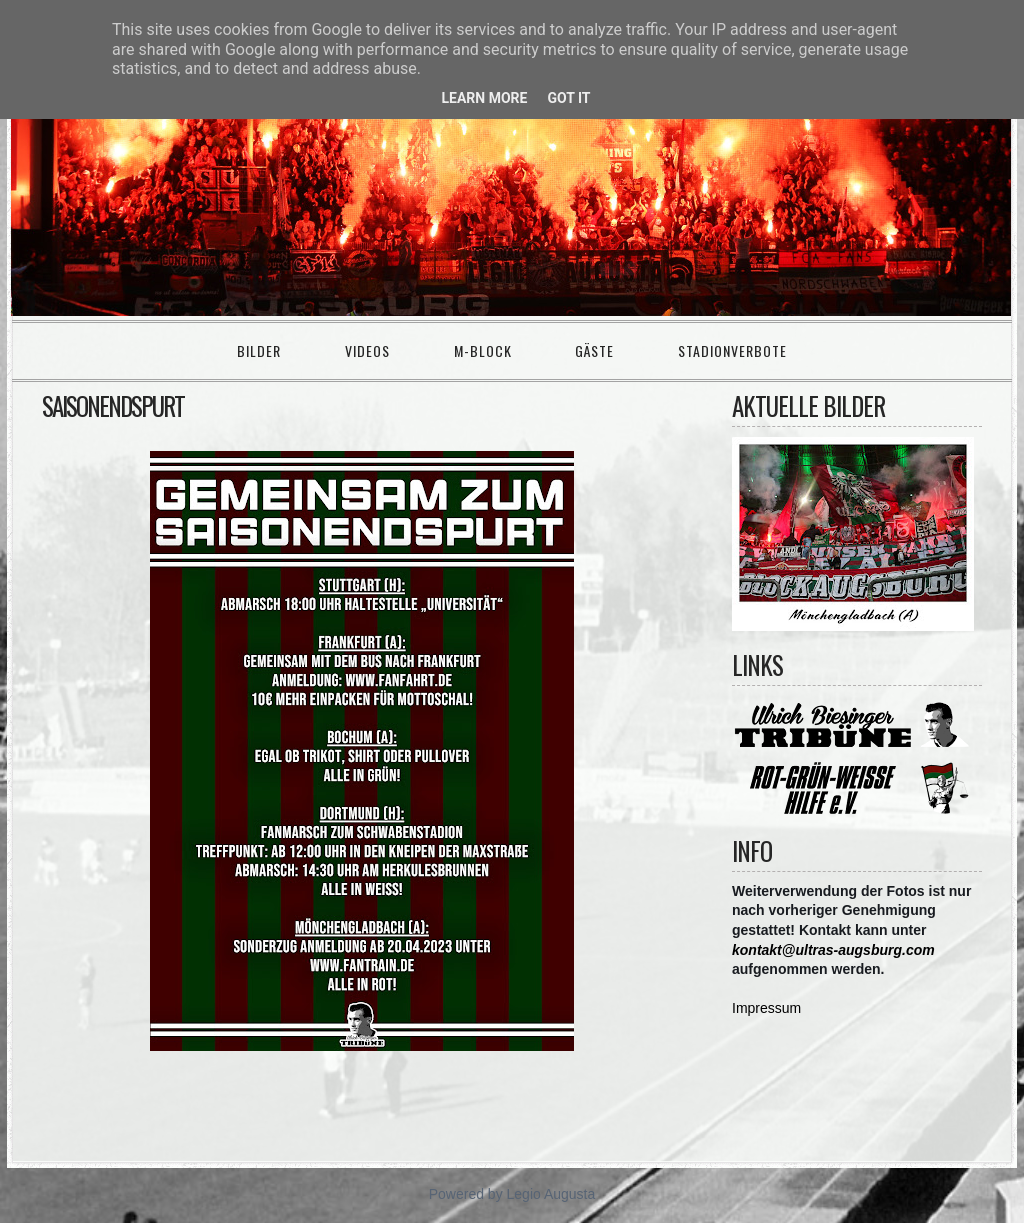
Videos (367, 350)
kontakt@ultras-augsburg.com (833, 950)
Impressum (766, 1008)
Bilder (259, 350)
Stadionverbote (732, 350)
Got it (568, 98)
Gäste (594, 350)
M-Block (483, 350)
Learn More (484, 98)
